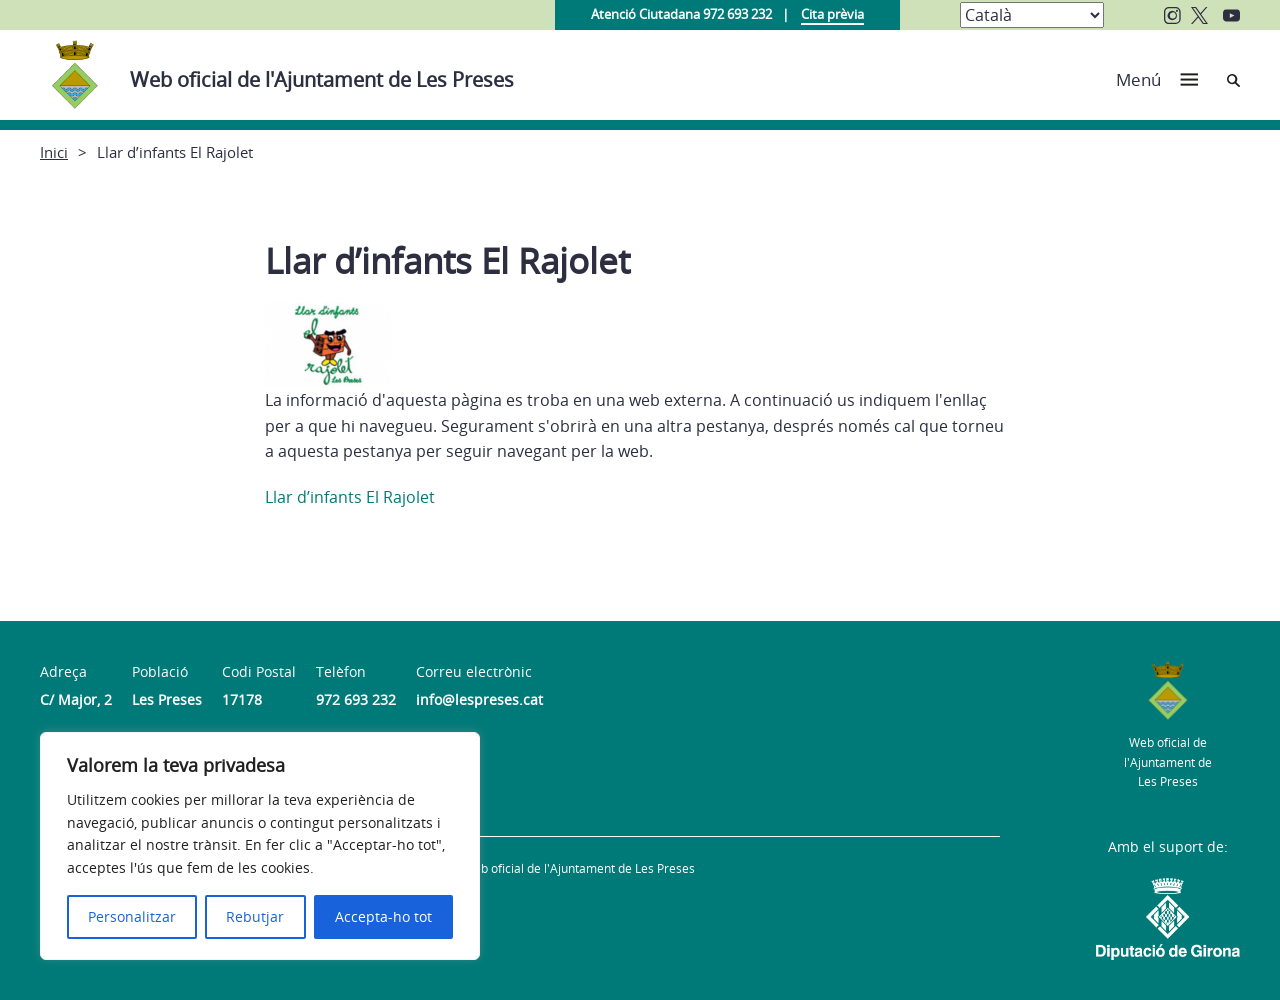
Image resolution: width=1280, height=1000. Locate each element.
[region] (260, 846)
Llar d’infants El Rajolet (350, 497)
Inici (54, 152)
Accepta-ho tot (383, 916)
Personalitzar (132, 916)
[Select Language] (1032, 15)
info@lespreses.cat (479, 699)
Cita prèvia (832, 14)
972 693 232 (356, 699)
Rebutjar (255, 916)
